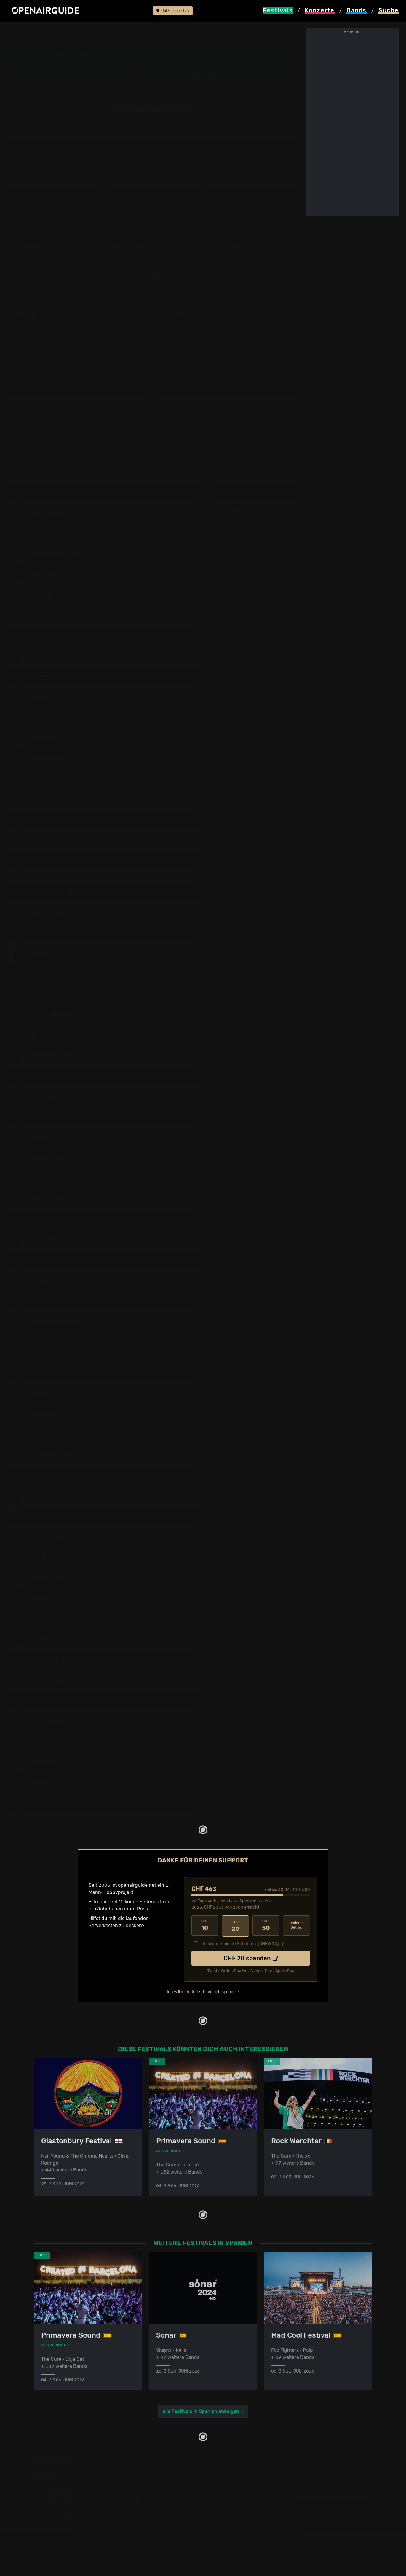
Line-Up (33, 78)
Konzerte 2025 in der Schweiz (153, 2529)
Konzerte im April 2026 (145, 2515)
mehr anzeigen (78, 374)
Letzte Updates (133, 78)
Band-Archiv (196, 83)
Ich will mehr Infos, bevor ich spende (201, 1991)
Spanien (69, 30)
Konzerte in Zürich (140, 2494)
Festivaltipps (48, 2487)
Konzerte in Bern (138, 2501)
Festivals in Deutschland (61, 2501)
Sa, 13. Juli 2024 (256, 529)
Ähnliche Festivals (137, 83)
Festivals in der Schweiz (60, 2494)
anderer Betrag (296, 1925)
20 (235, 1925)
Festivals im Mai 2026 (58, 2515)
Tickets (93, 83)
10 (205, 1925)
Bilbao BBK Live (99, 30)
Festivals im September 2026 (66, 2537)
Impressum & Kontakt (230, 2515)
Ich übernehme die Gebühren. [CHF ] (239, 1943)
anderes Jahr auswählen (153, 128)
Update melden (332, 2494)
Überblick (96, 78)
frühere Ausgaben (140, 30)
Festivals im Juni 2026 (59, 2522)
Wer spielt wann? (43, 83)
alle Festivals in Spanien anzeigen (201, 2411)
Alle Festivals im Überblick (63, 2544)
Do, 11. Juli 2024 (256, 493)
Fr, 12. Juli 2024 (256, 511)
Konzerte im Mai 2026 (144, 2522)
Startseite (18, 30)
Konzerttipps (134, 2487)
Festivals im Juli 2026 (58, 2529)
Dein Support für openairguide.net (245, 2494)
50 (266, 1925)
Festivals (45, 30)
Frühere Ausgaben (202, 78)
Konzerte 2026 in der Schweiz (153, 2537)
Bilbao (220, 53)
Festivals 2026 (50, 2508)
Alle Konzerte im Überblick (149, 2544)
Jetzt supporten (172, 11)
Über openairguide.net (232, 2487)
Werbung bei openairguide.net (240, 2501)
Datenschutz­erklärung (231, 2508)
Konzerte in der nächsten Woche (156, 2508)
